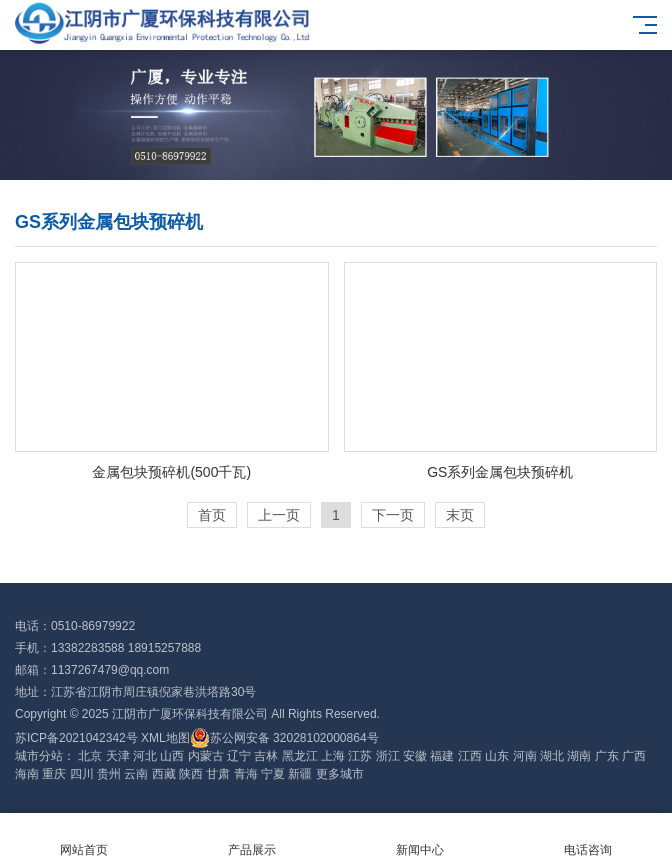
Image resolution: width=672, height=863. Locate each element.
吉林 (266, 756)
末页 (460, 515)
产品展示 (252, 838)
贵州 (109, 774)
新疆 (300, 774)
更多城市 (340, 774)
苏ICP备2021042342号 (76, 738)
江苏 (360, 756)
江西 (470, 756)
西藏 (164, 774)
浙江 (388, 756)
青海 (246, 774)
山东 (497, 756)
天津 (118, 756)
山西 (172, 756)
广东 (607, 756)
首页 (212, 515)
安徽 (415, 756)
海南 (27, 774)
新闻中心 (420, 838)
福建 (442, 756)
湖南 (579, 756)
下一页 (393, 515)
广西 (634, 756)
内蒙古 (206, 756)
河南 (525, 756)
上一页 (279, 515)
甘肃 (218, 774)
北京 (90, 756)
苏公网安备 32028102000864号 (284, 738)
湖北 (552, 756)
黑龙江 (300, 756)
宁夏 (273, 774)
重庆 (54, 774)
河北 (145, 756)
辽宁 (239, 756)
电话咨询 (588, 838)
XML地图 (165, 738)
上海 (333, 756)
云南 (136, 774)
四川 (82, 774)
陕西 (191, 774)
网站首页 (84, 838)
